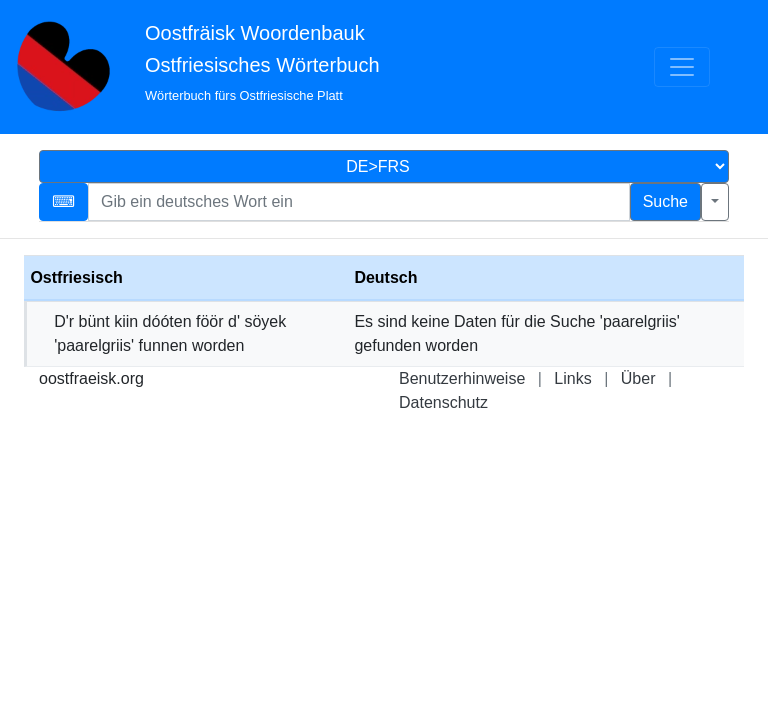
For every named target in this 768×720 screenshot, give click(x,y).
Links (572, 378)
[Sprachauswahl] (384, 166)
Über (638, 378)
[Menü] (682, 67)
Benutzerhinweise (462, 378)
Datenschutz (443, 402)
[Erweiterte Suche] (715, 202)
